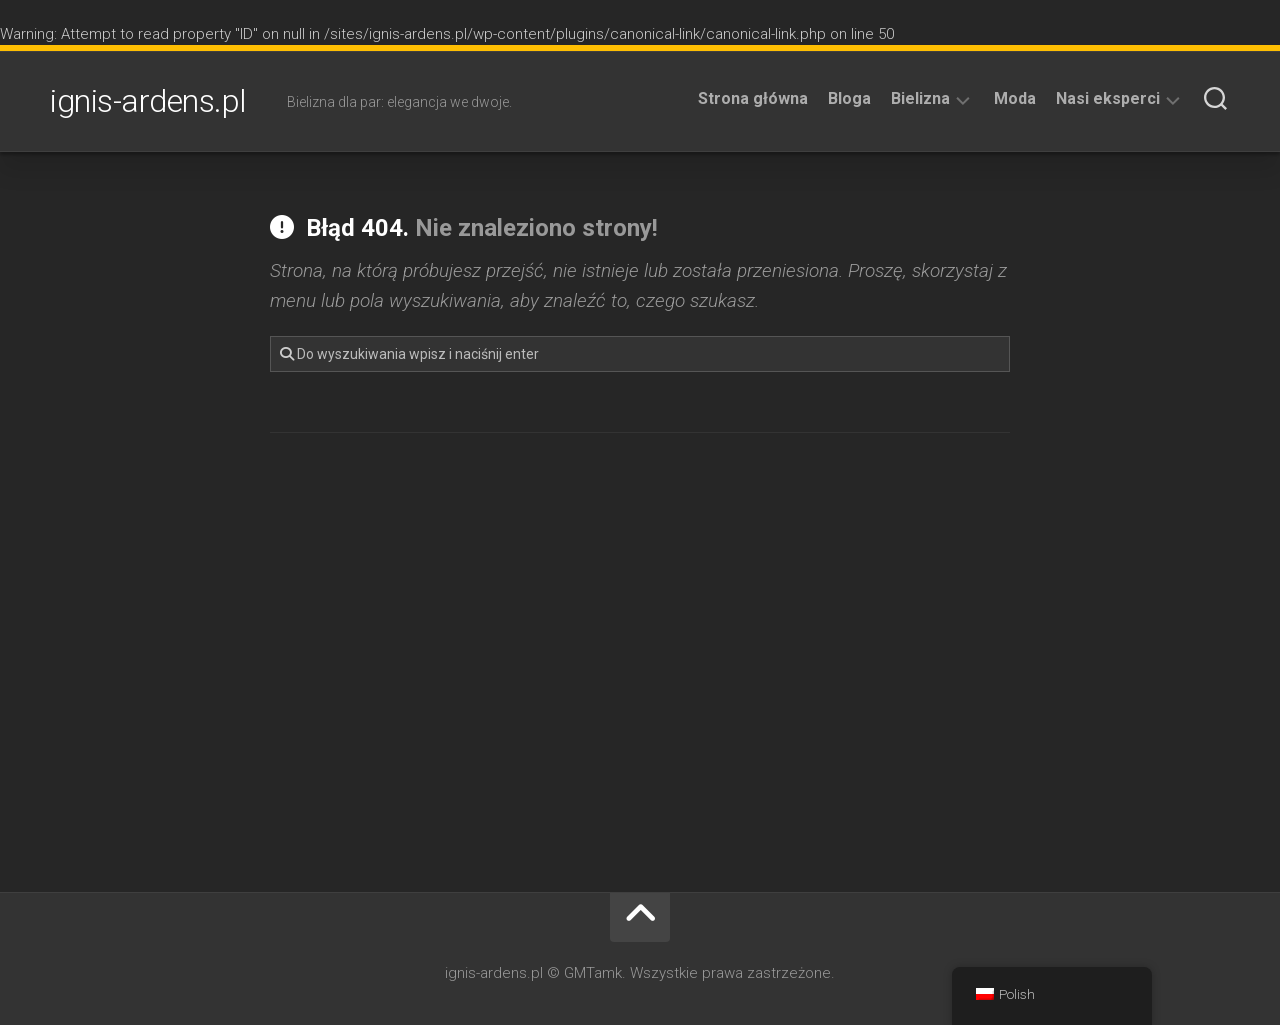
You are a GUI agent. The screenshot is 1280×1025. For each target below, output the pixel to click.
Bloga (849, 98)
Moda (1015, 98)
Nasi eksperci (1108, 98)
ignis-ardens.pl (148, 101)
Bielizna (920, 98)
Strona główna (753, 98)
